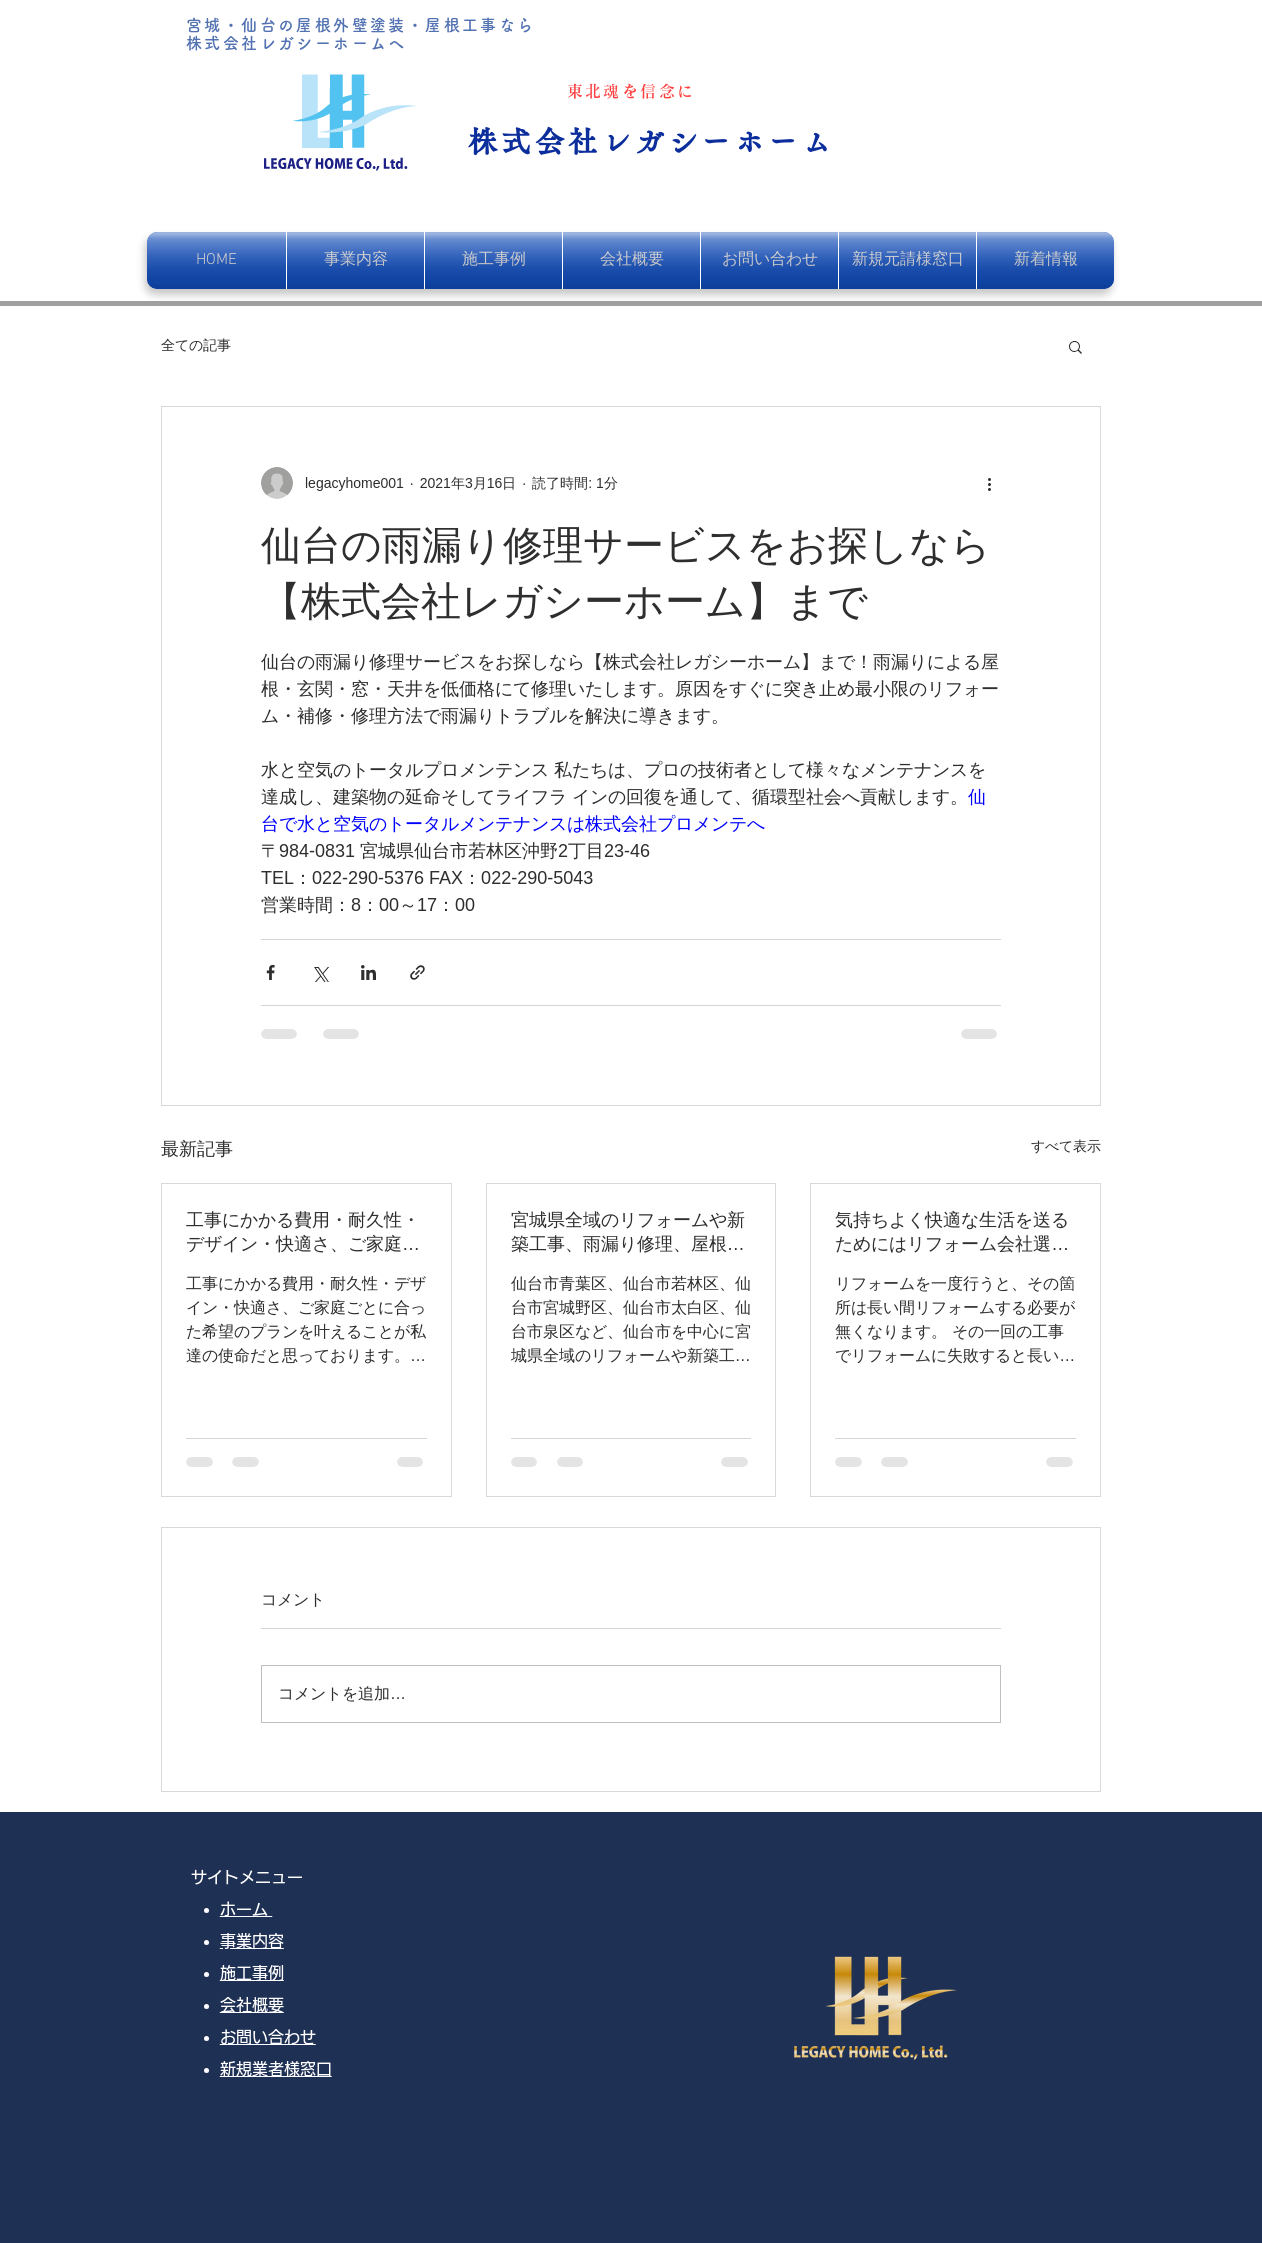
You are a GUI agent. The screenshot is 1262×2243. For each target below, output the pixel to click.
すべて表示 (1066, 1146)
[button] (1075, 346)
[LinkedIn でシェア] (368, 972)
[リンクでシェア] (417, 972)
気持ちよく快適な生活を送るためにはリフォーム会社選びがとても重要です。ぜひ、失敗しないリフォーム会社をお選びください (952, 1233)
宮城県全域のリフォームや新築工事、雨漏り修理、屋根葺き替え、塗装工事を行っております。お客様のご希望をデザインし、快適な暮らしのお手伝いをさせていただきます (628, 1233)
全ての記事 (196, 345)
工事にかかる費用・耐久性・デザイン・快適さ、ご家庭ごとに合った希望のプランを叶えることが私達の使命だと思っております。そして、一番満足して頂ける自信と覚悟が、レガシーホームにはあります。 (303, 1233)
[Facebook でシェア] (270, 972)
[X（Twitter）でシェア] (319, 972)
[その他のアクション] (989, 483)
